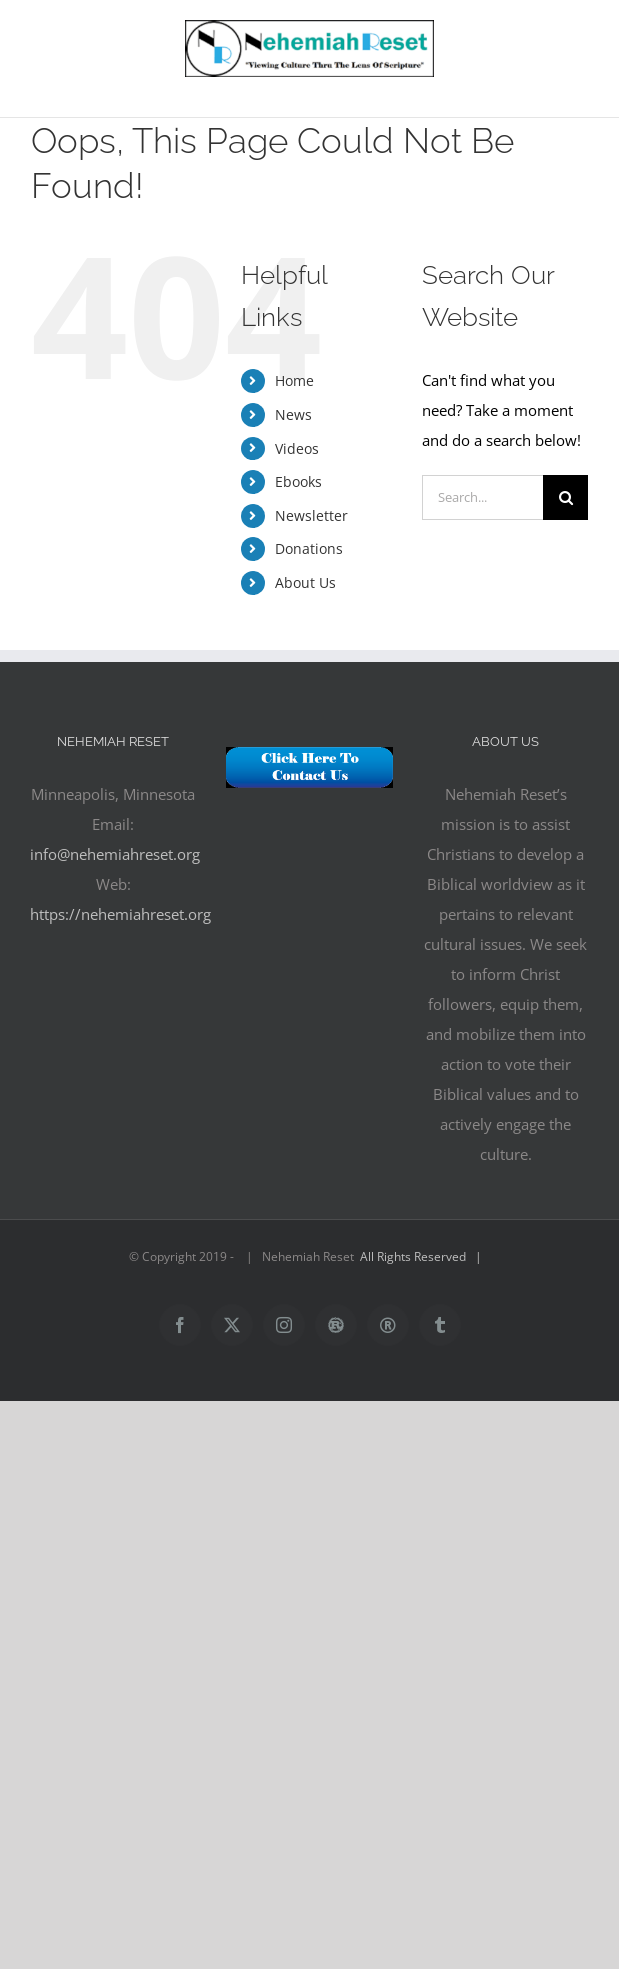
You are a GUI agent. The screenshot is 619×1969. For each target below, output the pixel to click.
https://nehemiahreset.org (120, 914)
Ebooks (298, 481)
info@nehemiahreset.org (115, 854)
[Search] (565, 497)
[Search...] (482, 497)
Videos (297, 448)
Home (294, 380)
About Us (305, 582)
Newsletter (311, 515)
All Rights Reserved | (424, 1256)
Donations (309, 548)
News (293, 414)
